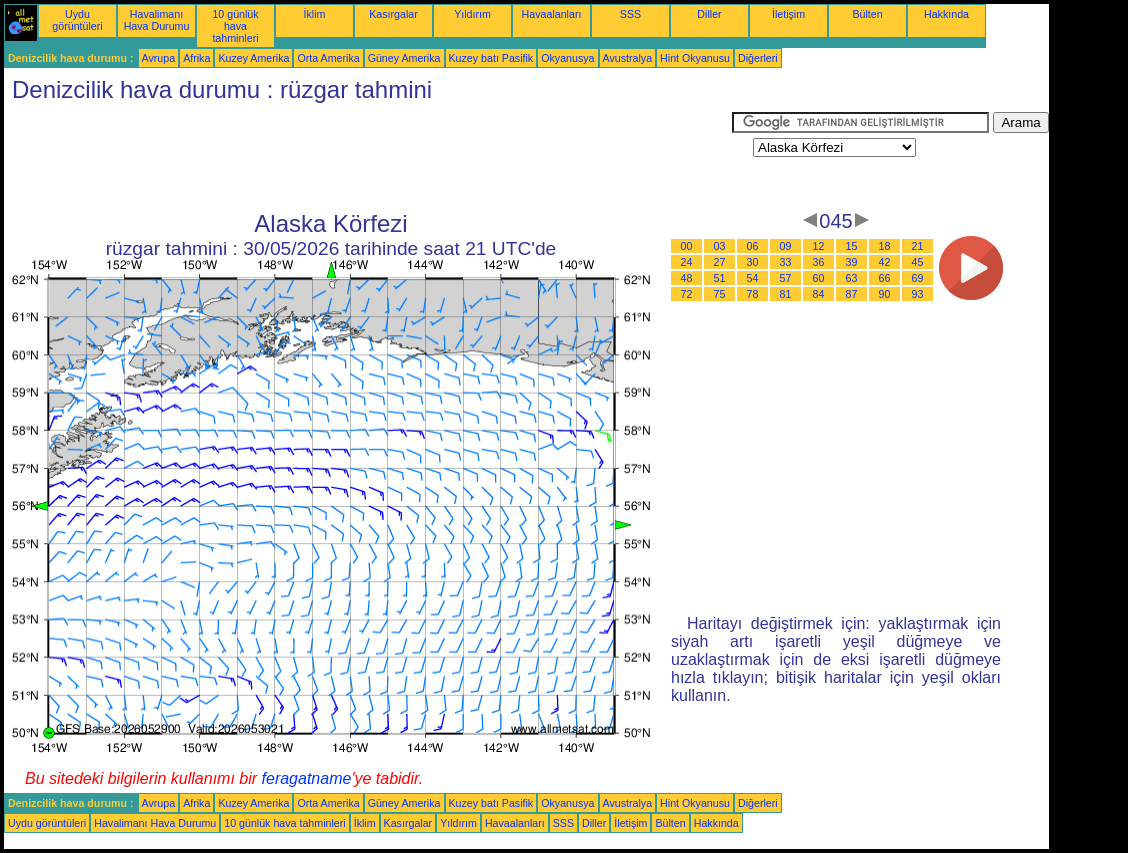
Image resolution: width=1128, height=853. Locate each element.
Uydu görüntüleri (77, 20)
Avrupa (159, 58)
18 (885, 246)
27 (720, 262)
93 (918, 294)
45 (918, 262)
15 (852, 246)
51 (720, 278)
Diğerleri (758, 58)
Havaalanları (552, 14)
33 (786, 262)
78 (753, 294)
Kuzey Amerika (253, 58)
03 (720, 246)
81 (786, 294)
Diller (709, 14)
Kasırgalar (393, 14)
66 (885, 278)
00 (687, 246)
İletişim (788, 14)
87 (852, 294)
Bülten (867, 14)
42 (885, 262)
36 (819, 262)
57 (786, 278)
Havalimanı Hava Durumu (157, 20)
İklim (315, 14)
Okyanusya (567, 58)
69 (918, 278)
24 (687, 262)
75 (720, 294)
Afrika (196, 58)
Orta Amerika (328, 58)
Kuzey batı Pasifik (491, 58)
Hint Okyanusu (695, 58)
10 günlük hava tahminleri (235, 26)
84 (819, 294)
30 (753, 262)
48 (687, 278)
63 (852, 278)
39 (852, 262)
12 (819, 246)
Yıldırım (472, 14)
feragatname (307, 778)
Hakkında (946, 14)
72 (687, 294)
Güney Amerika (404, 58)
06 (753, 246)
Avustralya (628, 58)
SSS (630, 14)
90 (885, 294)
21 (918, 246)
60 (819, 278)
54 (753, 278)
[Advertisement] (368, 157)
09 (786, 246)
